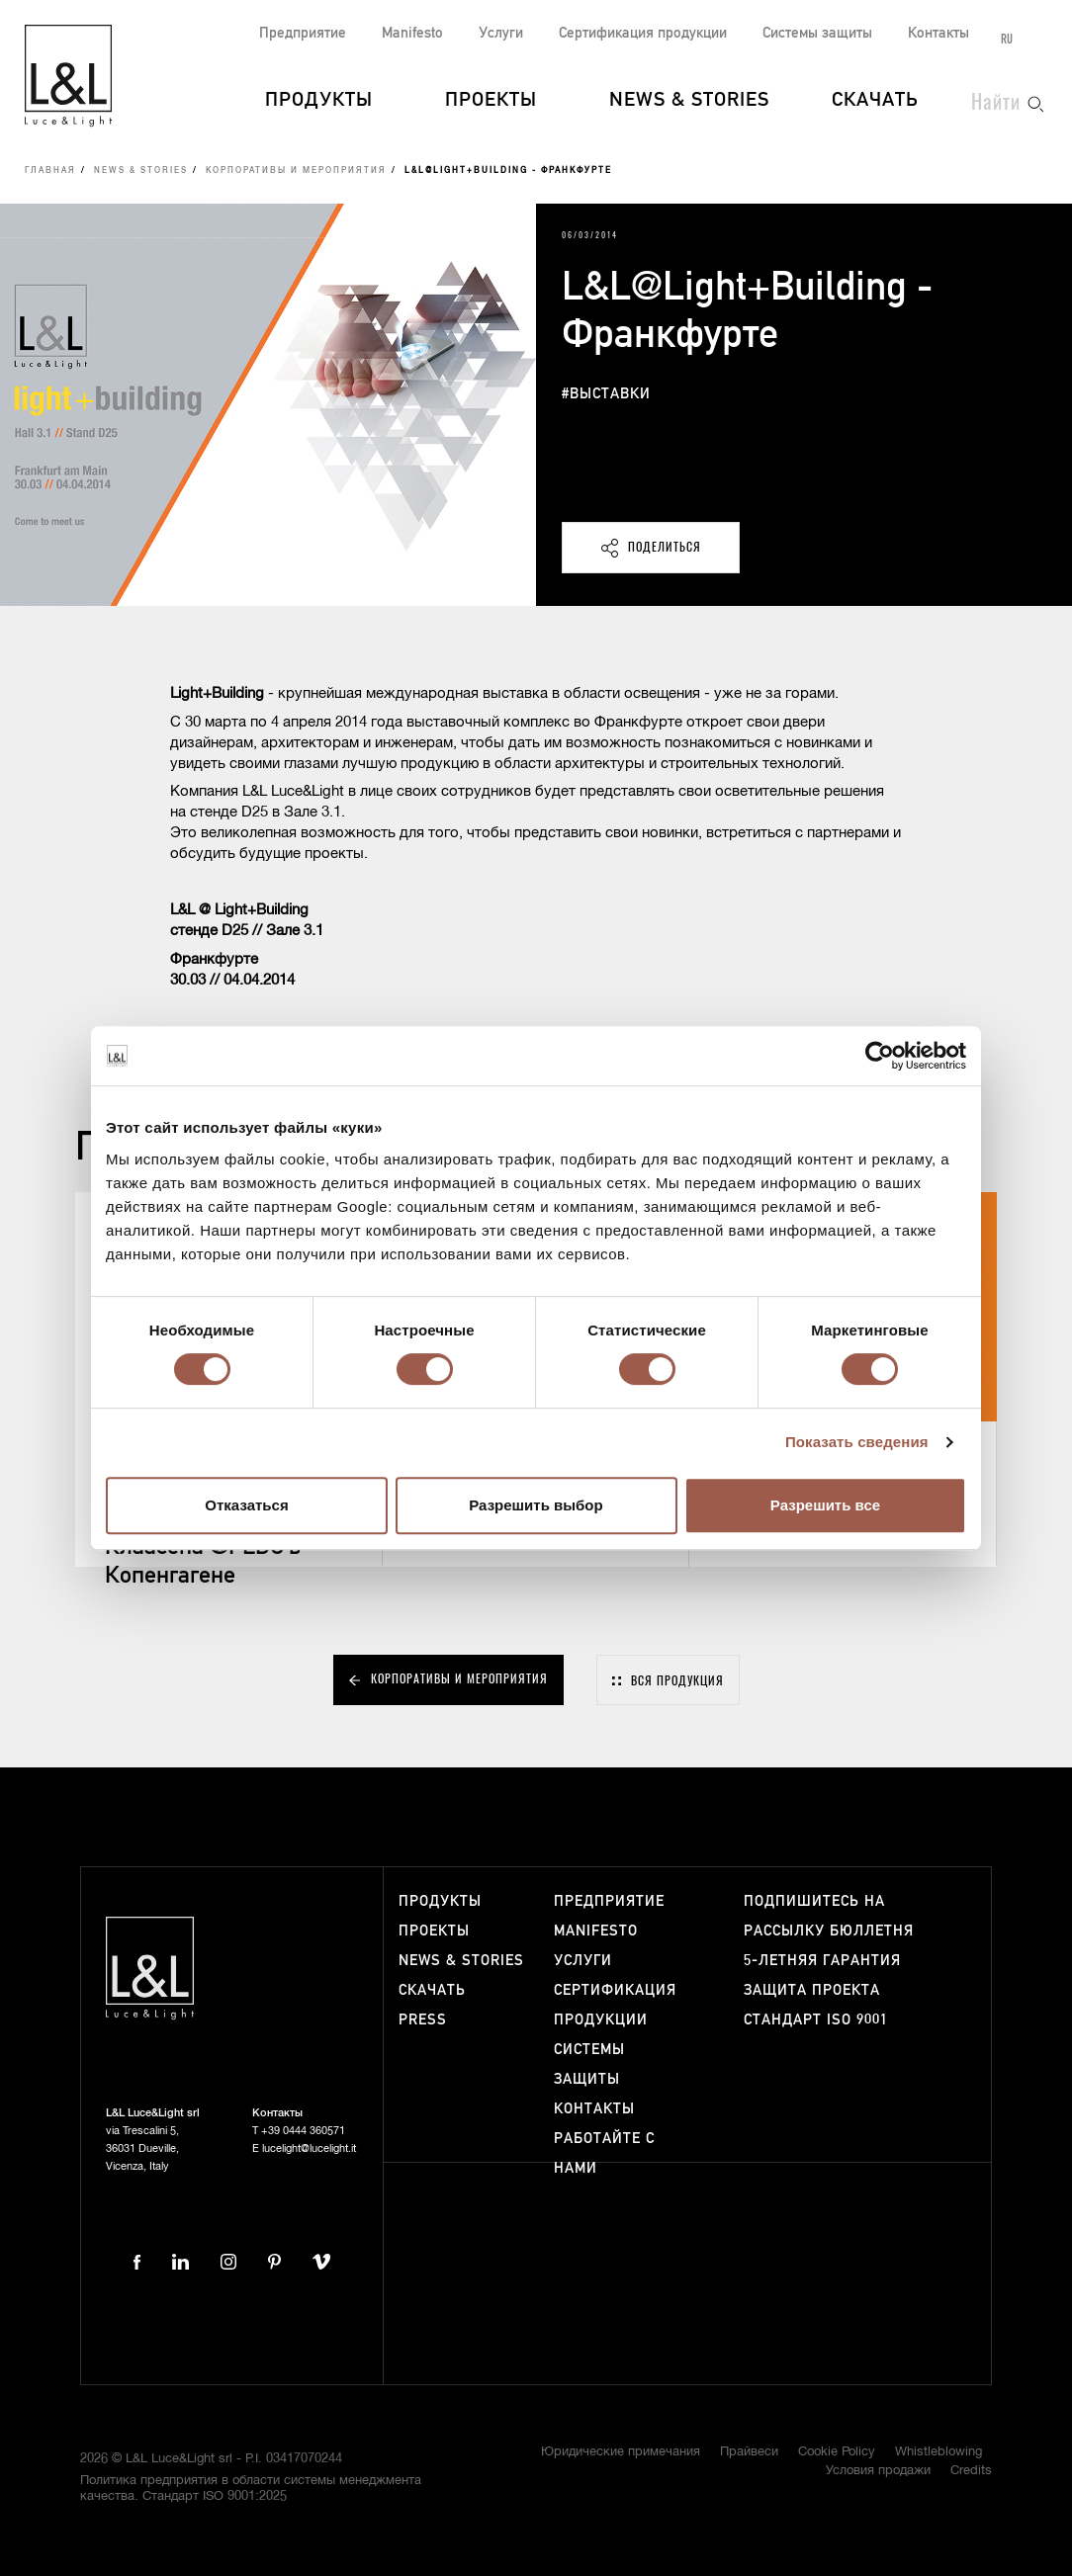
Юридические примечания (620, 2452)
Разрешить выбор (535, 1505)
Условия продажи (878, 2470)
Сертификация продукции (643, 33)
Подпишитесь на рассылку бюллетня (829, 1916)
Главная (50, 171)
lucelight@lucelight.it (309, 2148)
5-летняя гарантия (822, 1960)
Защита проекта (812, 1990)
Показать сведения (857, 1441)
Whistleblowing (938, 2452)
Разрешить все (825, 1505)
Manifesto (412, 33)
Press (423, 2020)
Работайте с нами (604, 2153)
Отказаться (246, 1505)
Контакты (938, 33)
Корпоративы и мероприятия (296, 171)
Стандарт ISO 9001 (816, 2020)
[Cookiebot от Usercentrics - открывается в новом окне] (879, 1056)
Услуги (501, 33)
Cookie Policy (836, 2452)
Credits (971, 2470)
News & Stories (689, 101)
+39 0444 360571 (303, 2130)
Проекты (491, 101)
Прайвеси (749, 2452)
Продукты (319, 101)
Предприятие (302, 33)
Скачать (875, 101)
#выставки (606, 393)
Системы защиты (817, 33)
